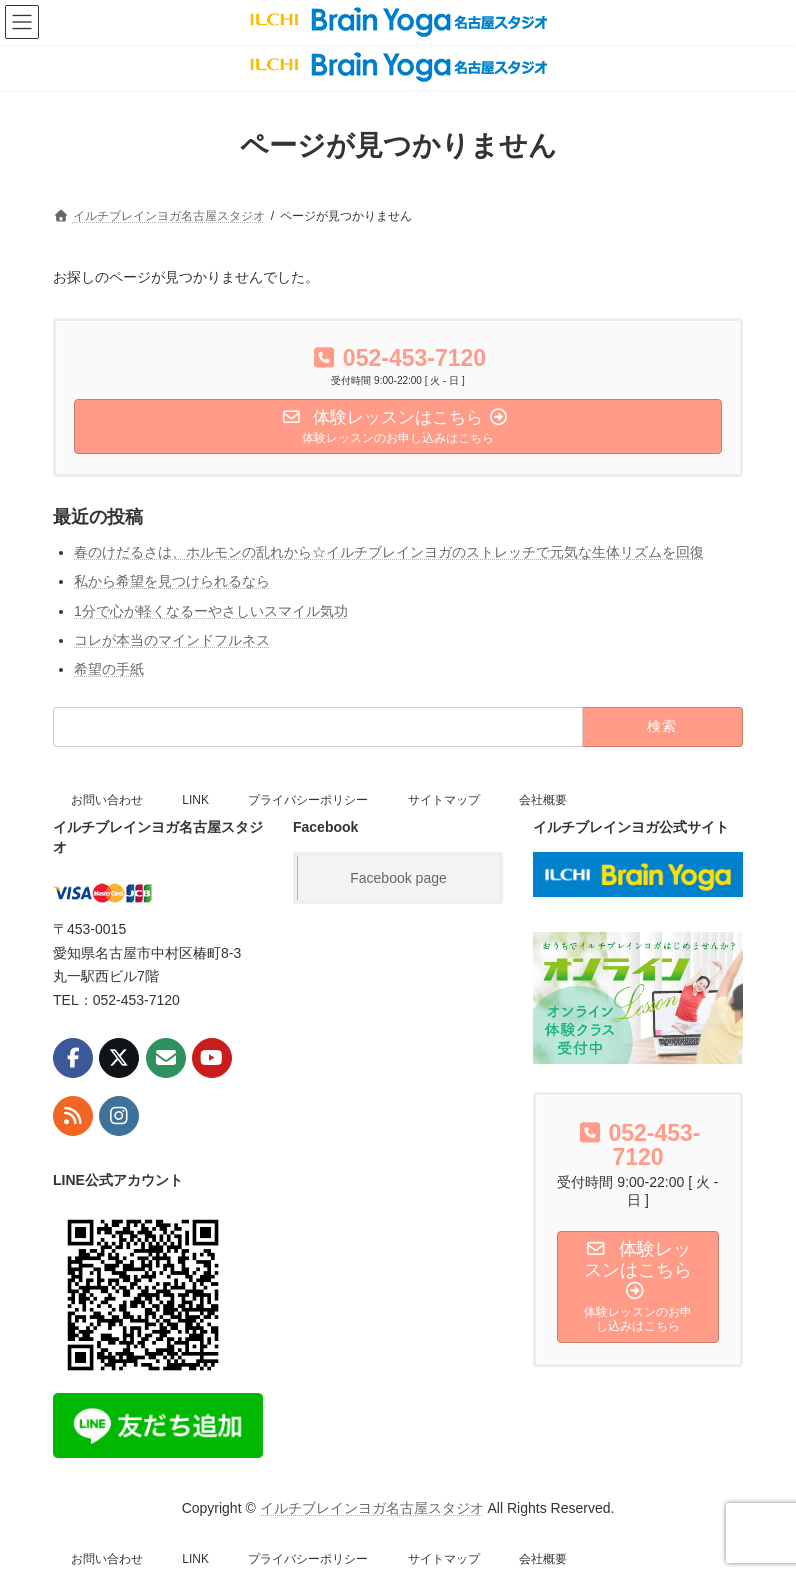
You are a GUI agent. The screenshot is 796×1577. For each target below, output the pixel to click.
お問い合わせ (107, 800)
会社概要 (543, 800)
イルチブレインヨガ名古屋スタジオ (372, 1508)
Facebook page (398, 878)
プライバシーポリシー (308, 800)
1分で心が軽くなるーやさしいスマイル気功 (211, 610)
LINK (195, 800)
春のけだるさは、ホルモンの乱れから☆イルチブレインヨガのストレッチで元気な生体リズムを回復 (389, 552)
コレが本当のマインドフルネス (172, 640)
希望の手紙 (109, 669)
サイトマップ (444, 800)
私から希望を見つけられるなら (172, 581)
